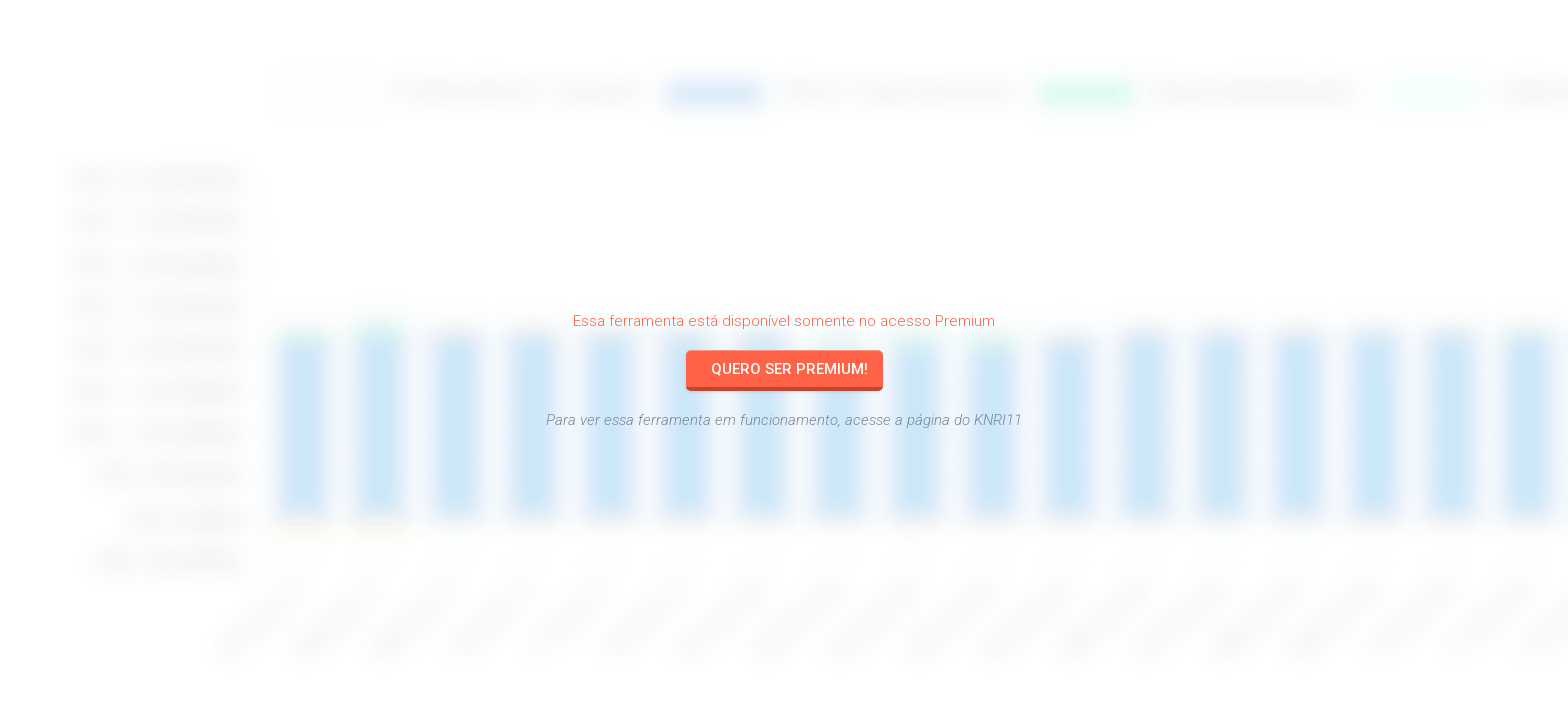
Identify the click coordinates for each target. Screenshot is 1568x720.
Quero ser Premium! (789, 369)
